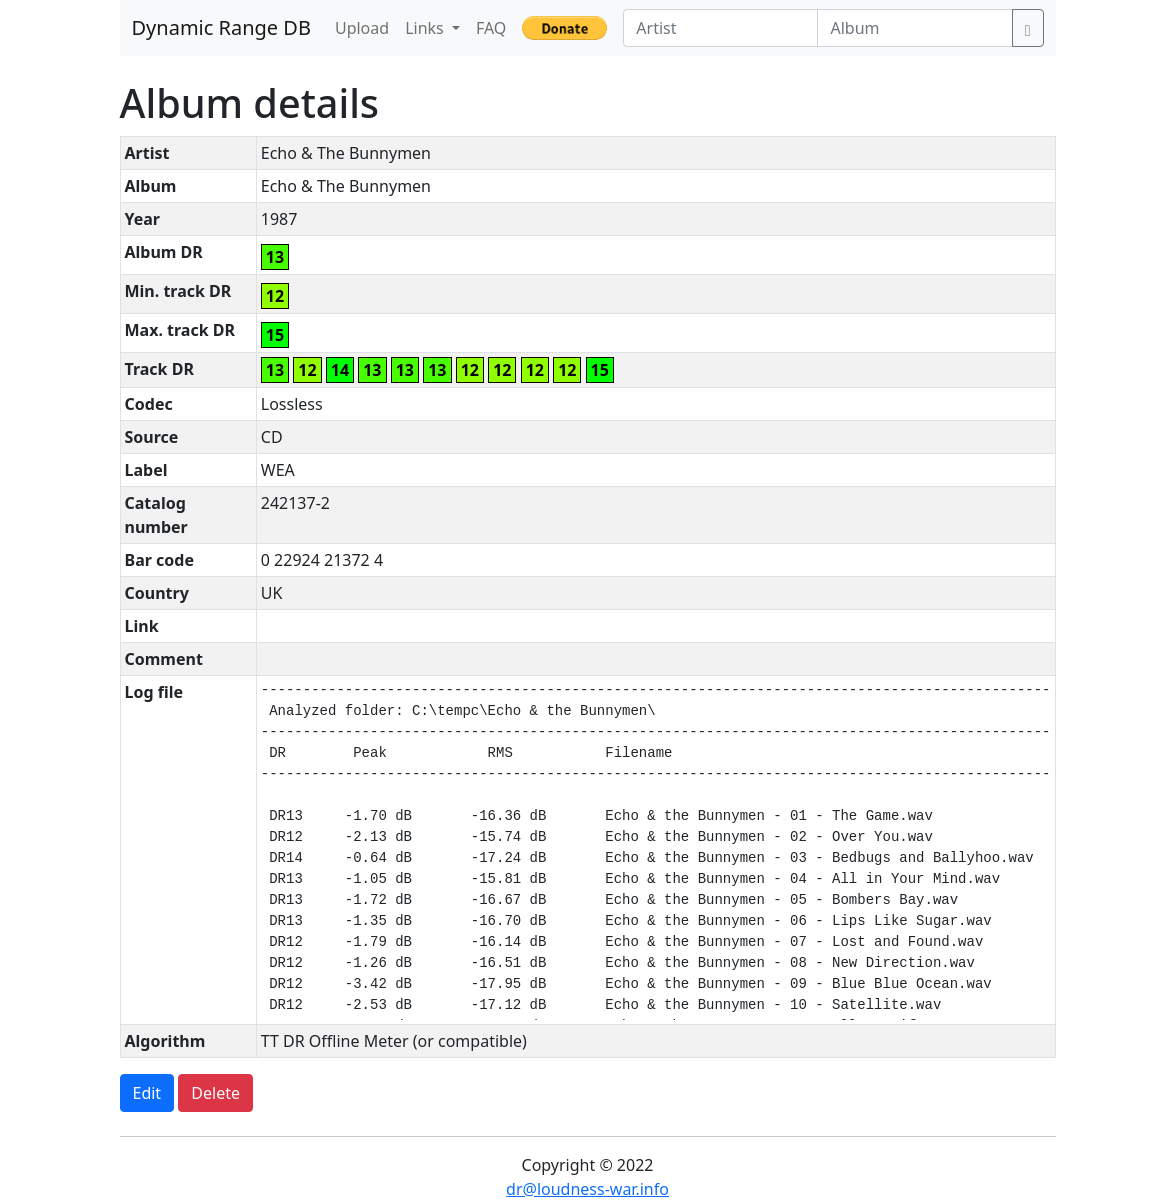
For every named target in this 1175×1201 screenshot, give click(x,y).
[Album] (914, 28)
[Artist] (720, 28)
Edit (147, 1093)
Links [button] (426, 28)
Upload (362, 28)
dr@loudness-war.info (587, 1189)
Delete (215, 1093)
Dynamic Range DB (221, 27)
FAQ (491, 28)
